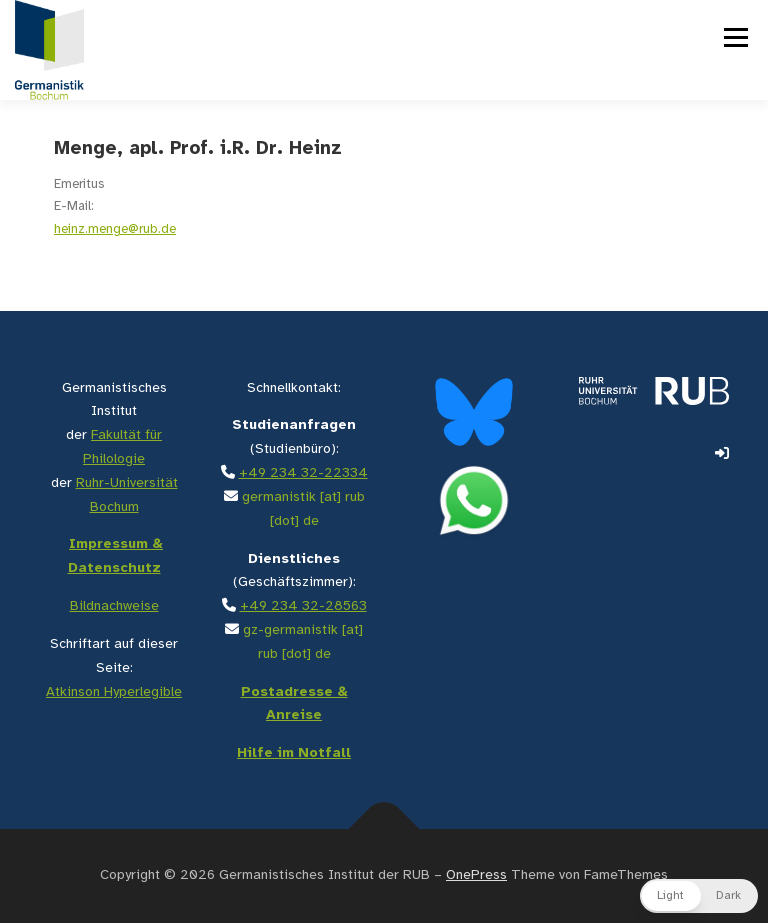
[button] (699, 896)
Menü (734, 37)
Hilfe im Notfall (294, 753)
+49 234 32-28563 (303, 606)
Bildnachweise (114, 606)
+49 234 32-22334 (303, 473)
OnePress (476, 875)
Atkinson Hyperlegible (114, 692)
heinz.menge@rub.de (115, 229)
